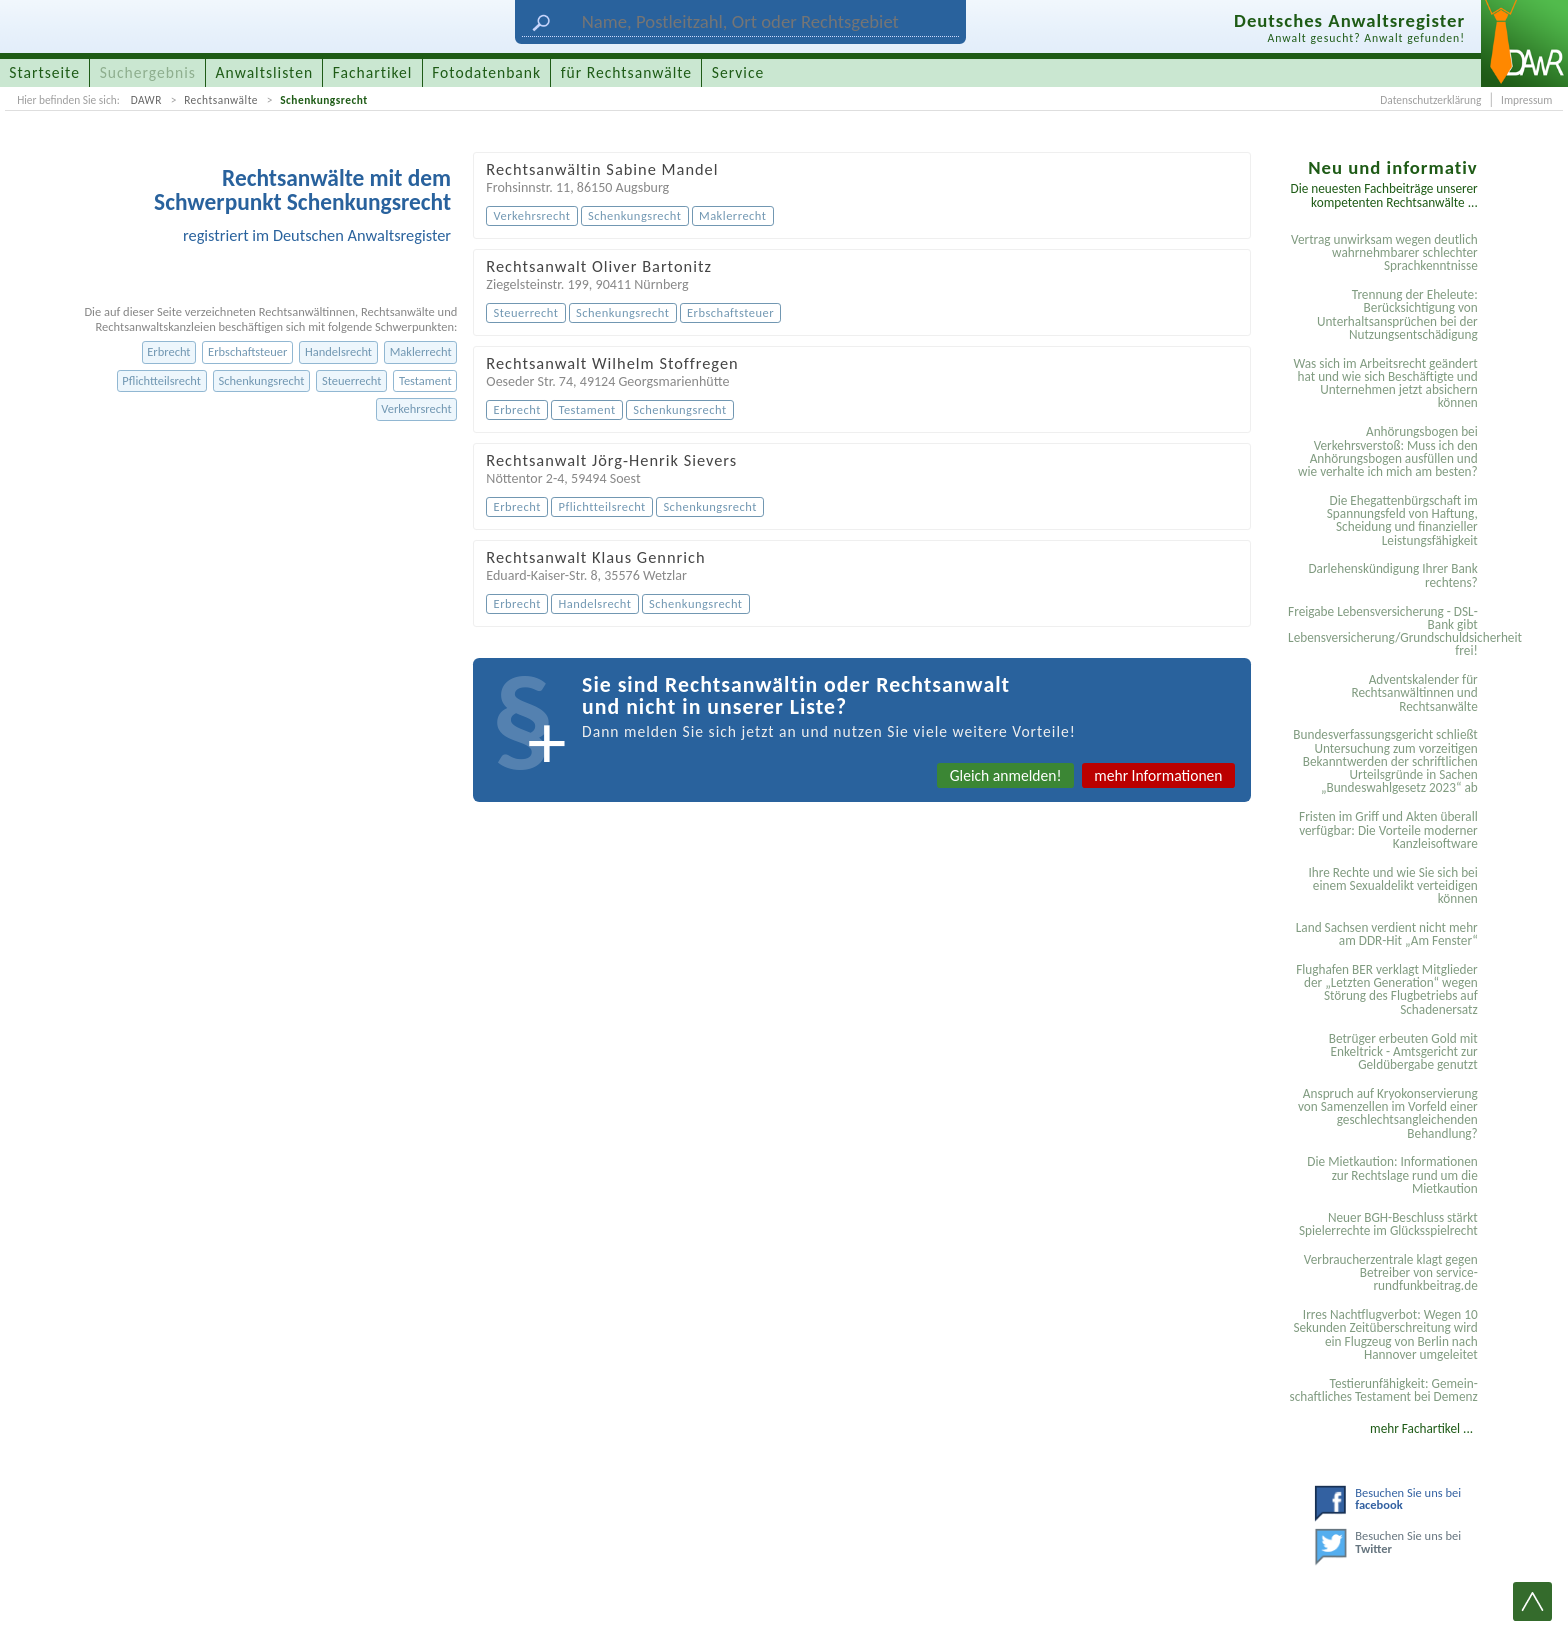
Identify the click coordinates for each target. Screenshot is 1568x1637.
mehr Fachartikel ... (1421, 1428)
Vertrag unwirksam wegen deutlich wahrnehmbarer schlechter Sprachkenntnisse (1384, 253)
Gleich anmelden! (1006, 775)
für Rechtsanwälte (626, 72)
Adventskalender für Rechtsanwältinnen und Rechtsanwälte (1414, 693)
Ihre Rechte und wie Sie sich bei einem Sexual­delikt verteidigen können (1392, 886)
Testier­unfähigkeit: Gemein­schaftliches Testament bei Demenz (1383, 1390)
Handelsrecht (338, 351)
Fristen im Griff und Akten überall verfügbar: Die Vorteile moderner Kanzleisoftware (1388, 830)
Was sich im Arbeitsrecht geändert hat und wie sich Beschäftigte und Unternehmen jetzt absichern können (1385, 383)
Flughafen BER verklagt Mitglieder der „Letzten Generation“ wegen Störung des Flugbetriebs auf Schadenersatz (1387, 989)
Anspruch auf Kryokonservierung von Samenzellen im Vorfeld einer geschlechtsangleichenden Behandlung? (1388, 1113)
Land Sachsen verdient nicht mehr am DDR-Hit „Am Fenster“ (1387, 934)
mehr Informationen (1158, 775)
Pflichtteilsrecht (161, 380)
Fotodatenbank (486, 72)
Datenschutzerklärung (1430, 100)
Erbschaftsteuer (247, 351)
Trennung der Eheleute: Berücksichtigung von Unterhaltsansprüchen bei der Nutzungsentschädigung (1397, 314)
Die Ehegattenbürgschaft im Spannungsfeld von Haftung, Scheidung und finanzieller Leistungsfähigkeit (1402, 520)
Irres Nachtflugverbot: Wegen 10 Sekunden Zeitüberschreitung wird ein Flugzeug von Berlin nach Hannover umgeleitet (1385, 1334)
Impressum (1526, 100)
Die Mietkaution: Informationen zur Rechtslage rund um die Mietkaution (1392, 1175)
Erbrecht (168, 351)
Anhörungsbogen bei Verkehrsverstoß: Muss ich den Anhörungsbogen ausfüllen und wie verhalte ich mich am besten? (1388, 451)
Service (738, 72)
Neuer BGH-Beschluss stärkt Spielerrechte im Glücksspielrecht (1388, 1224)
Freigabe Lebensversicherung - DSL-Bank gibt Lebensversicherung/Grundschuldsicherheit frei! (1386, 631)
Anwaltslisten (265, 72)
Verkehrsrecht (416, 408)
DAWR (146, 100)
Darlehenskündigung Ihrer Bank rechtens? (1392, 575)
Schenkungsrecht (323, 100)
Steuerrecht (351, 380)
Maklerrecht (421, 351)
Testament (425, 380)
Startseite (44, 72)
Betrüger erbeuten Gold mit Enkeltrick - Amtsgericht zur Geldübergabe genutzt (1403, 1052)
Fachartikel (373, 72)
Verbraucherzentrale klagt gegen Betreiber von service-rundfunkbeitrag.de (1391, 1273)
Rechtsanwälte (221, 100)
